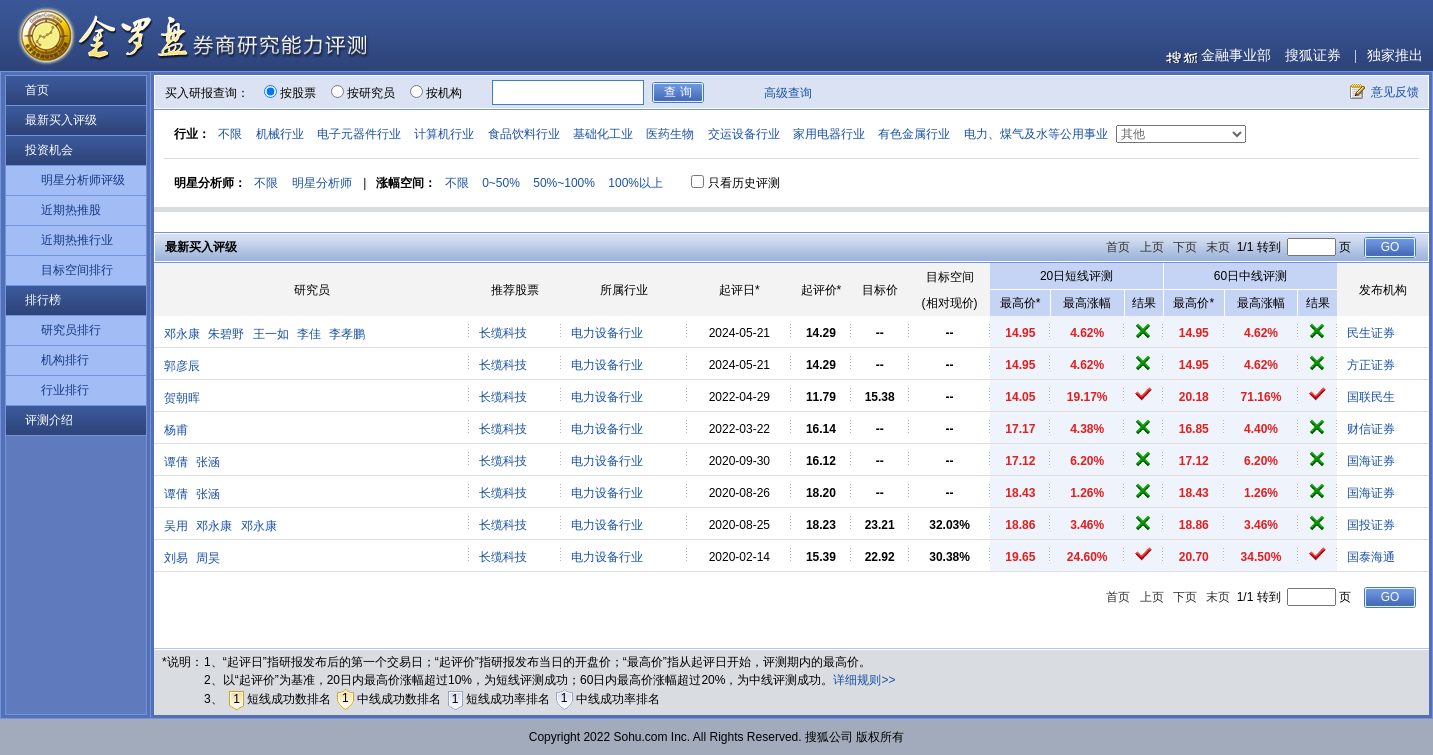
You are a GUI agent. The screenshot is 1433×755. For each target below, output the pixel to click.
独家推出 (1395, 55)
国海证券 (1371, 461)
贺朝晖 (182, 398)
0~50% (501, 183)
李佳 (309, 334)
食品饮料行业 (524, 134)
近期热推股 (71, 210)
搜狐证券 (1313, 55)
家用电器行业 (829, 134)
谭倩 (176, 462)
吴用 (176, 526)
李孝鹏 (347, 334)
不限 (230, 134)
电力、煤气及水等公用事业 (1036, 134)
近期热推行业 (77, 240)
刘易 (176, 558)
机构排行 (65, 360)
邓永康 (182, 334)
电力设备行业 (607, 333)
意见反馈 (1395, 92)
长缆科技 (503, 333)
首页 (37, 90)
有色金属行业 (914, 134)
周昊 (208, 558)
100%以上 (635, 183)
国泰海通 (1371, 557)
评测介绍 (49, 420)
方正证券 (1371, 365)
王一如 (271, 334)
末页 (1218, 247)
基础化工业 (603, 134)
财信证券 (1371, 429)
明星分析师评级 (83, 180)
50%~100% (564, 183)
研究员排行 (71, 330)
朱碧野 (226, 334)
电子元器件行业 (359, 134)
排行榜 (43, 300)
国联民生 (1371, 397)
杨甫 (176, 430)
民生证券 (1371, 333)
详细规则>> (864, 680)
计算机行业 (444, 134)
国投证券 (1371, 525)
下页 (1185, 247)
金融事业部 (1236, 55)
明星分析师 (322, 183)
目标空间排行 (77, 270)
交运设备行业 (744, 134)
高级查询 (788, 93)
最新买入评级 (61, 120)
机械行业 (280, 134)
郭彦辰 (182, 366)
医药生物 (670, 134)
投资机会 (49, 150)
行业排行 (65, 390)
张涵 (208, 462)
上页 (1152, 247)
